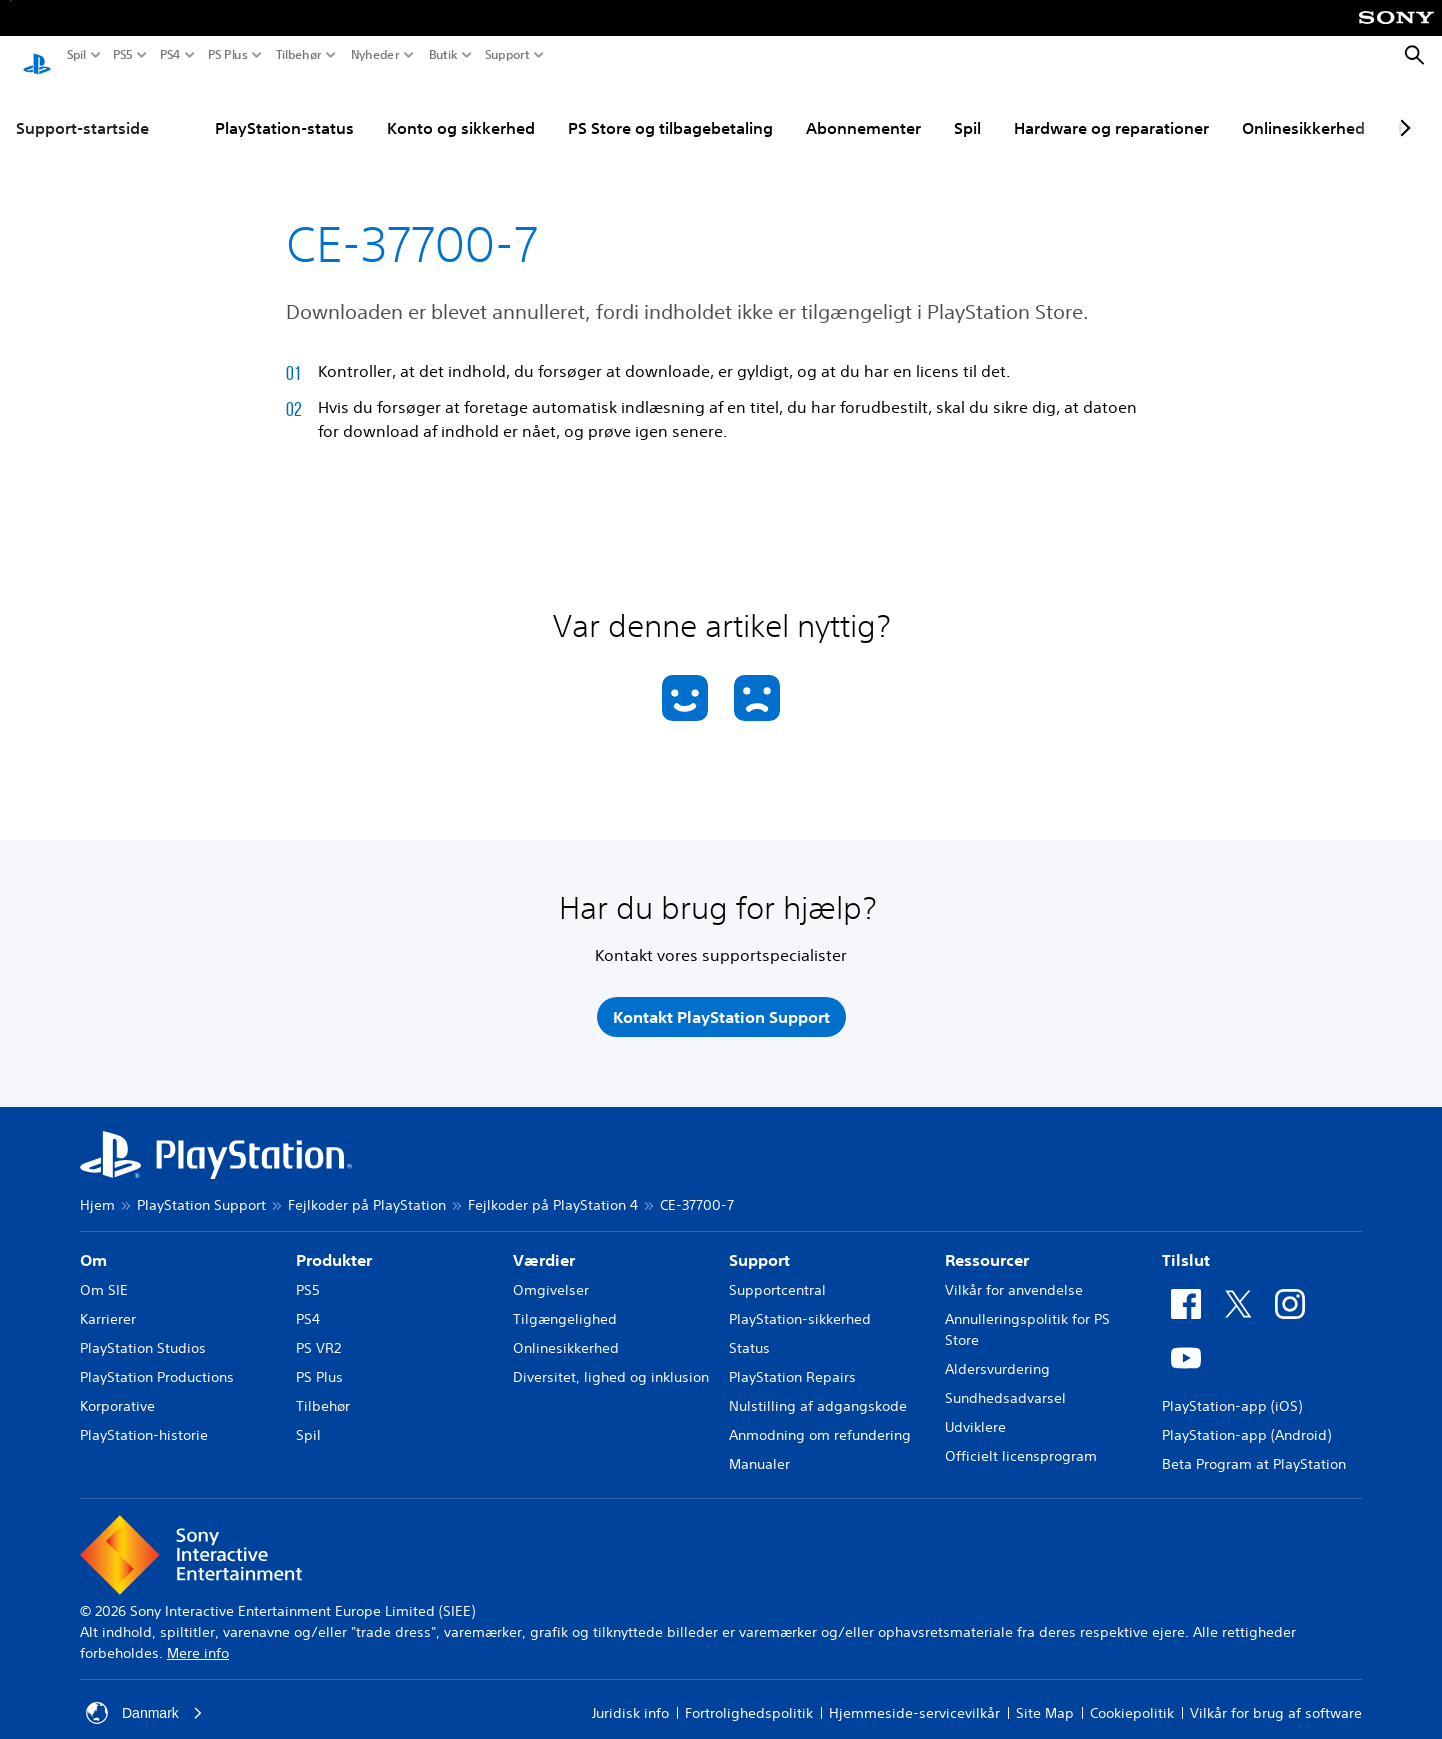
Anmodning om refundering (820, 1416)
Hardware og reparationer (1111, 109)
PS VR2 (318, 1329)
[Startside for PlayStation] (37, 56)
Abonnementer (863, 109)
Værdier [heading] (544, 1241)
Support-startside (82, 109)
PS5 (123, 55)
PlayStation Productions (157, 1358)
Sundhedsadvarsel (1005, 1379)
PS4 (170, 55)
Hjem (97, 1186)
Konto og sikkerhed (461, 109)
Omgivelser (551, 1271)
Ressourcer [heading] (987, 1241)
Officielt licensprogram (1021, 1437)
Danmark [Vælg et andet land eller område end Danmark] (144, 1694)
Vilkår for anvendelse (1014, 1271)
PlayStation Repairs (792, 1358)
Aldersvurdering (997, 1350)
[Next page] (1402, 109)
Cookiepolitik (1132, 1694)
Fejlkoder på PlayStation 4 (553, 1186)
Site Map (1045, 1694)
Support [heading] (759, 1241)
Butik (443, 55)
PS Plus (228, 55)
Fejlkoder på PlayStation (367, 1186)
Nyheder (375, 55)
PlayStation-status (284, 109)
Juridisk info (630, 1694)
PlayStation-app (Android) (1246, 1416)
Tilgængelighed (565, 1300)
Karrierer (108, 1300)
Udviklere (975, 1408)
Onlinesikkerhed (1303, 109)
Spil (76, 55)
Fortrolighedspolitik (749, 1694)
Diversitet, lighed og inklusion (611, 1358)
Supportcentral (777, 1271)
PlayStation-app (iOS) (1232, 1387)
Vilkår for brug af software (1276, 1694)
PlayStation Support (201, 1186)
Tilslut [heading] (1186, 1241)
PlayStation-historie (144, 1416)
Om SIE (104, 1271)
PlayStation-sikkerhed (800, 1300)
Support (507, 55)
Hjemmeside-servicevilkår (914, 1694)
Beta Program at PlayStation (1254, 1445)
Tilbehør (299, 55)
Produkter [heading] (334, 1241)
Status (749, 1329)
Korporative (117, 1387)
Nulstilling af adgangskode (818, 1387)
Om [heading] (93, 1241)
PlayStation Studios (143, 1329)
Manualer (759, 1445)
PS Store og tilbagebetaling (670, 109)
